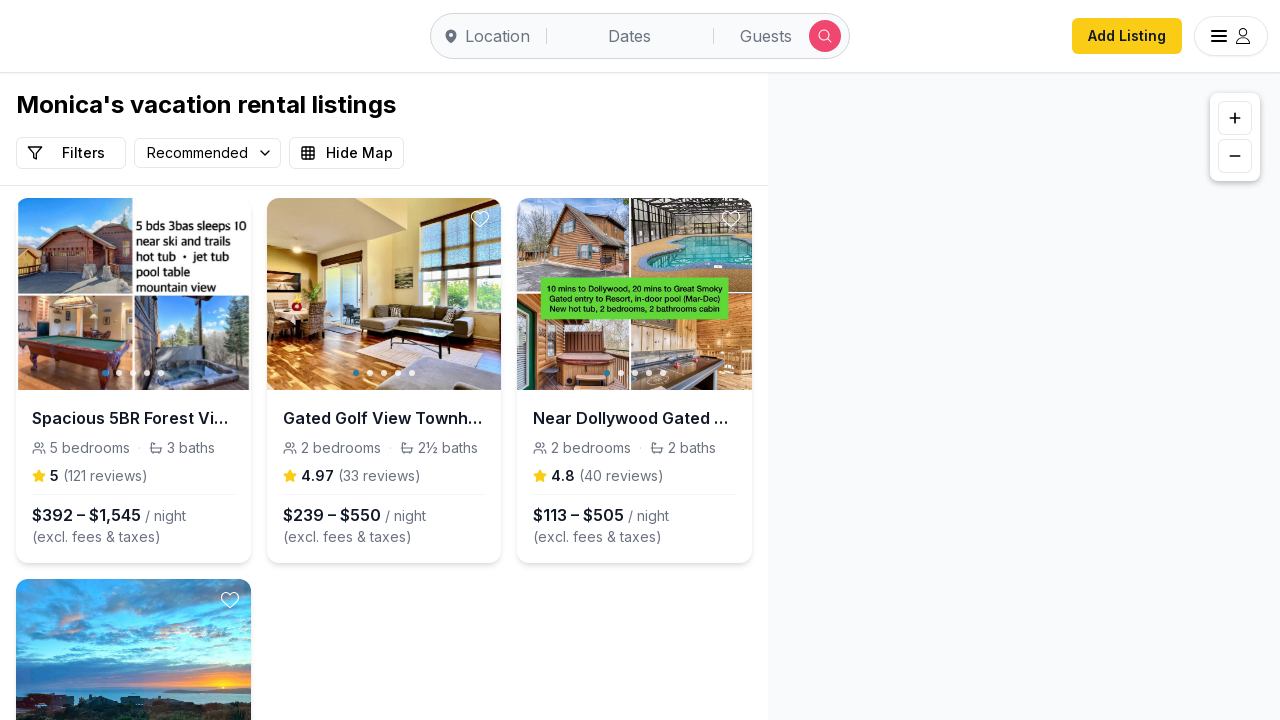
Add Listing (1127, 35)
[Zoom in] (1235, 118)
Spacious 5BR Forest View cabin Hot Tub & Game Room (133, 418)
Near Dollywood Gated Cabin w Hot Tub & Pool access (634, 418)
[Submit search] (825, 36)
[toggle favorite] (230, 219)
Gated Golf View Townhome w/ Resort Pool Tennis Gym (384, 418)
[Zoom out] (1235, 156)
